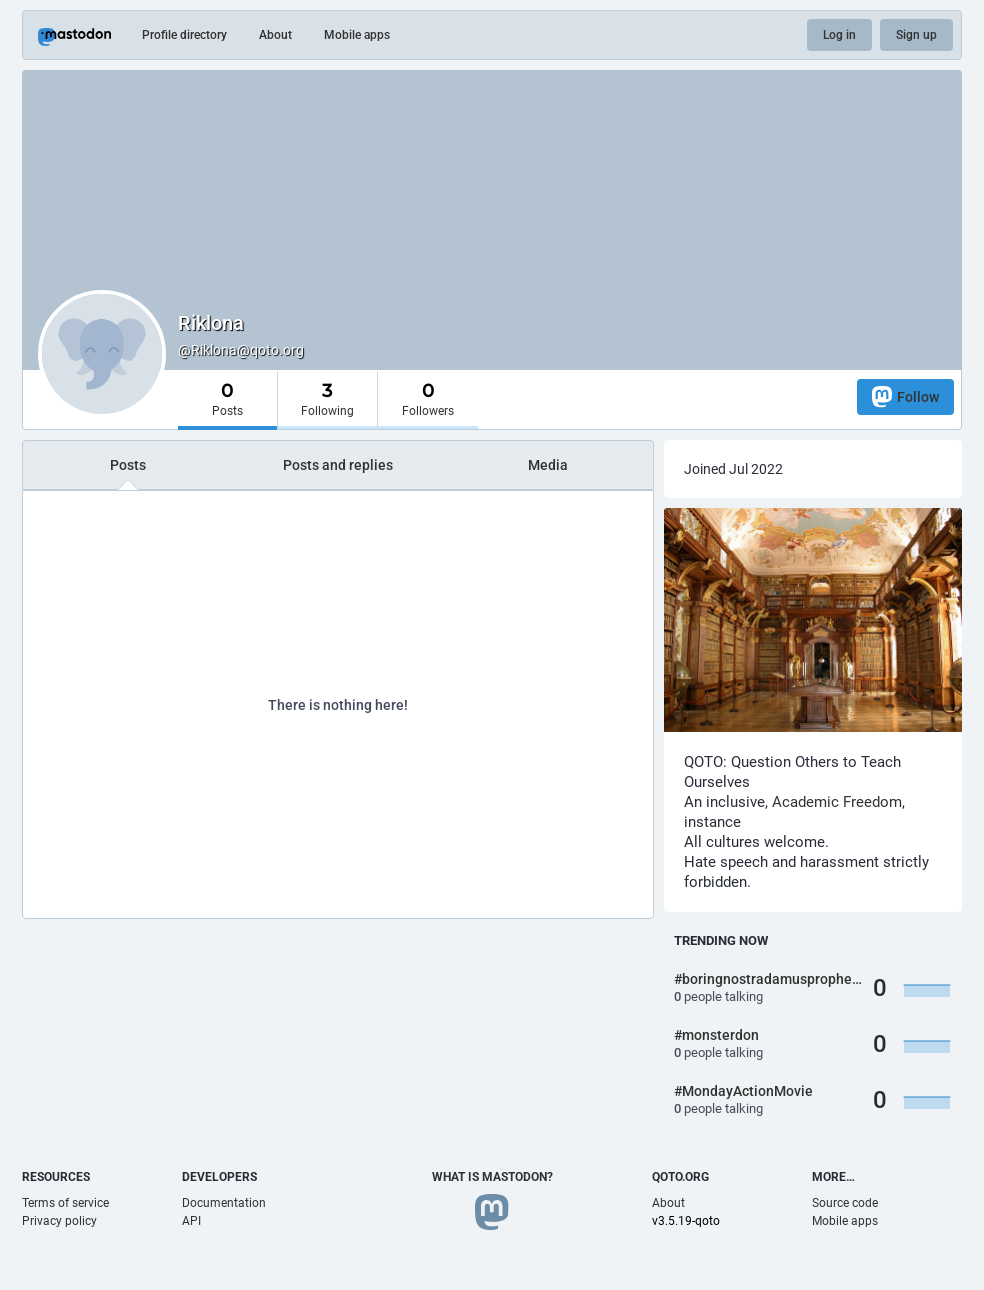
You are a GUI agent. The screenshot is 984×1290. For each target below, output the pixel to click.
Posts (128, 465)
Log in (839, 35)
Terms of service (65, 1203)
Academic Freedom (837, 802)
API (191, 1221)
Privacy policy (59, 1221)
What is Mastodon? (492, 1177)
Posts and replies (338, 465)
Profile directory (184, 35)
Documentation (224, 1203)
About (275, 35)
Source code (845, 1203)
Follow (905, 396)
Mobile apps (357, 35)
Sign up (916, 35)
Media (548, 465)
